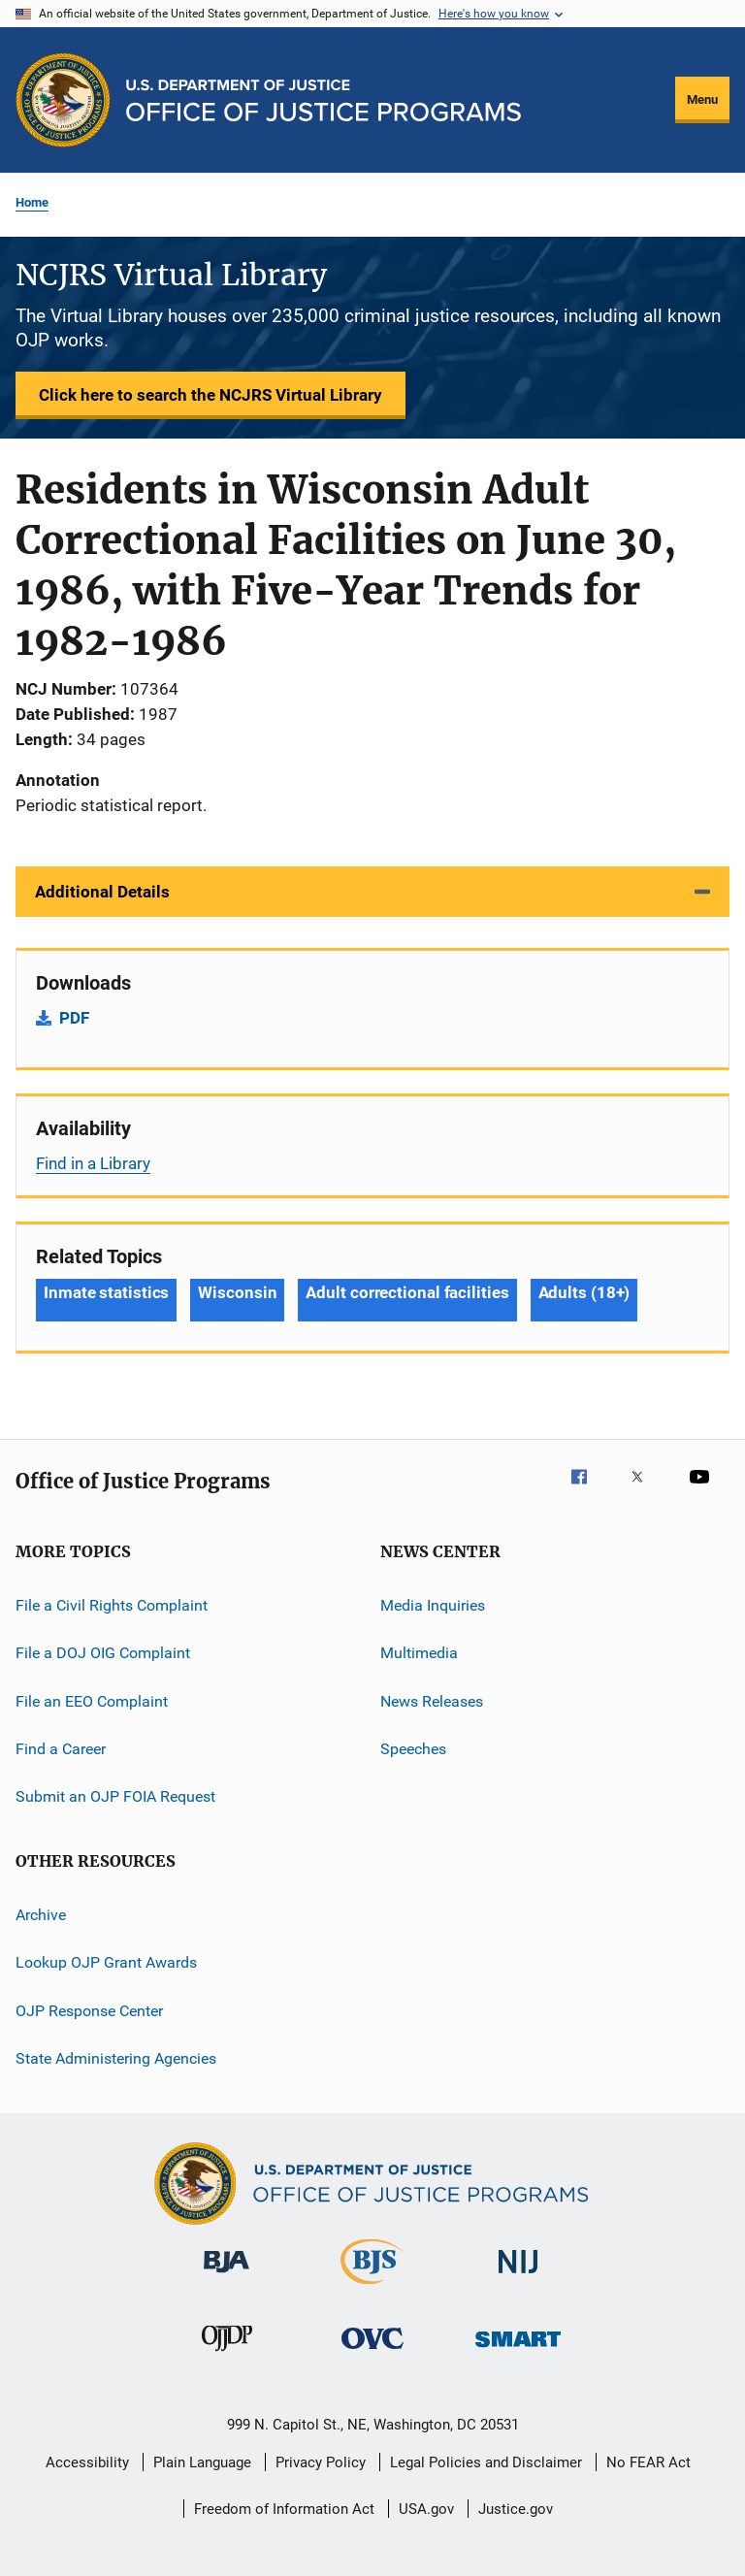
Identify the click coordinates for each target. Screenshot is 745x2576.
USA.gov (426, 2509)
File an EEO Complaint (92, 1701)
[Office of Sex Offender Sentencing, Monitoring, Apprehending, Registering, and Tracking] (518, 2350)
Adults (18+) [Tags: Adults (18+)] (584, 1292)
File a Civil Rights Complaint (112, 1605)
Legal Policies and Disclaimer (486, 2462)
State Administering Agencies (116, 2058)
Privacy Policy (320, 2462)
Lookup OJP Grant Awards (106, 1962)
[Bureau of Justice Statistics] (372, 2288)
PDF (74, 1017)
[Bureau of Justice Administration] (226, 2276)
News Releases (431, 1701)
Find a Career (61, 1749)
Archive (41, 1915)
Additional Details (102, 891)
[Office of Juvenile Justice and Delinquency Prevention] (227, 2354)
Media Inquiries (432, 1605)
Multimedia (419, 1653)
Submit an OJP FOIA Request (115, 1796)
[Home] (323, 100)
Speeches (413, 1749)
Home (32, 202)
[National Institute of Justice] (518, 2277)
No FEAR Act (648, 2462)
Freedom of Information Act (284, 2509)
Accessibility (87, 2462)
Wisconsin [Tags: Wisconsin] (237, 1292)
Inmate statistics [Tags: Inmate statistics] (106, 1292)
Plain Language (202, 2462)
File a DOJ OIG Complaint (103, 1653)
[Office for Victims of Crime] (372, 2352)
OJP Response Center (89, 2010)
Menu (702, 99)
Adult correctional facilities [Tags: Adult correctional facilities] (407, 1292)
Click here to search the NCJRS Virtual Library (210, 395)
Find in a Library (93, 1163)
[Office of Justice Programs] (63, 99)
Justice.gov (515, 2509)
